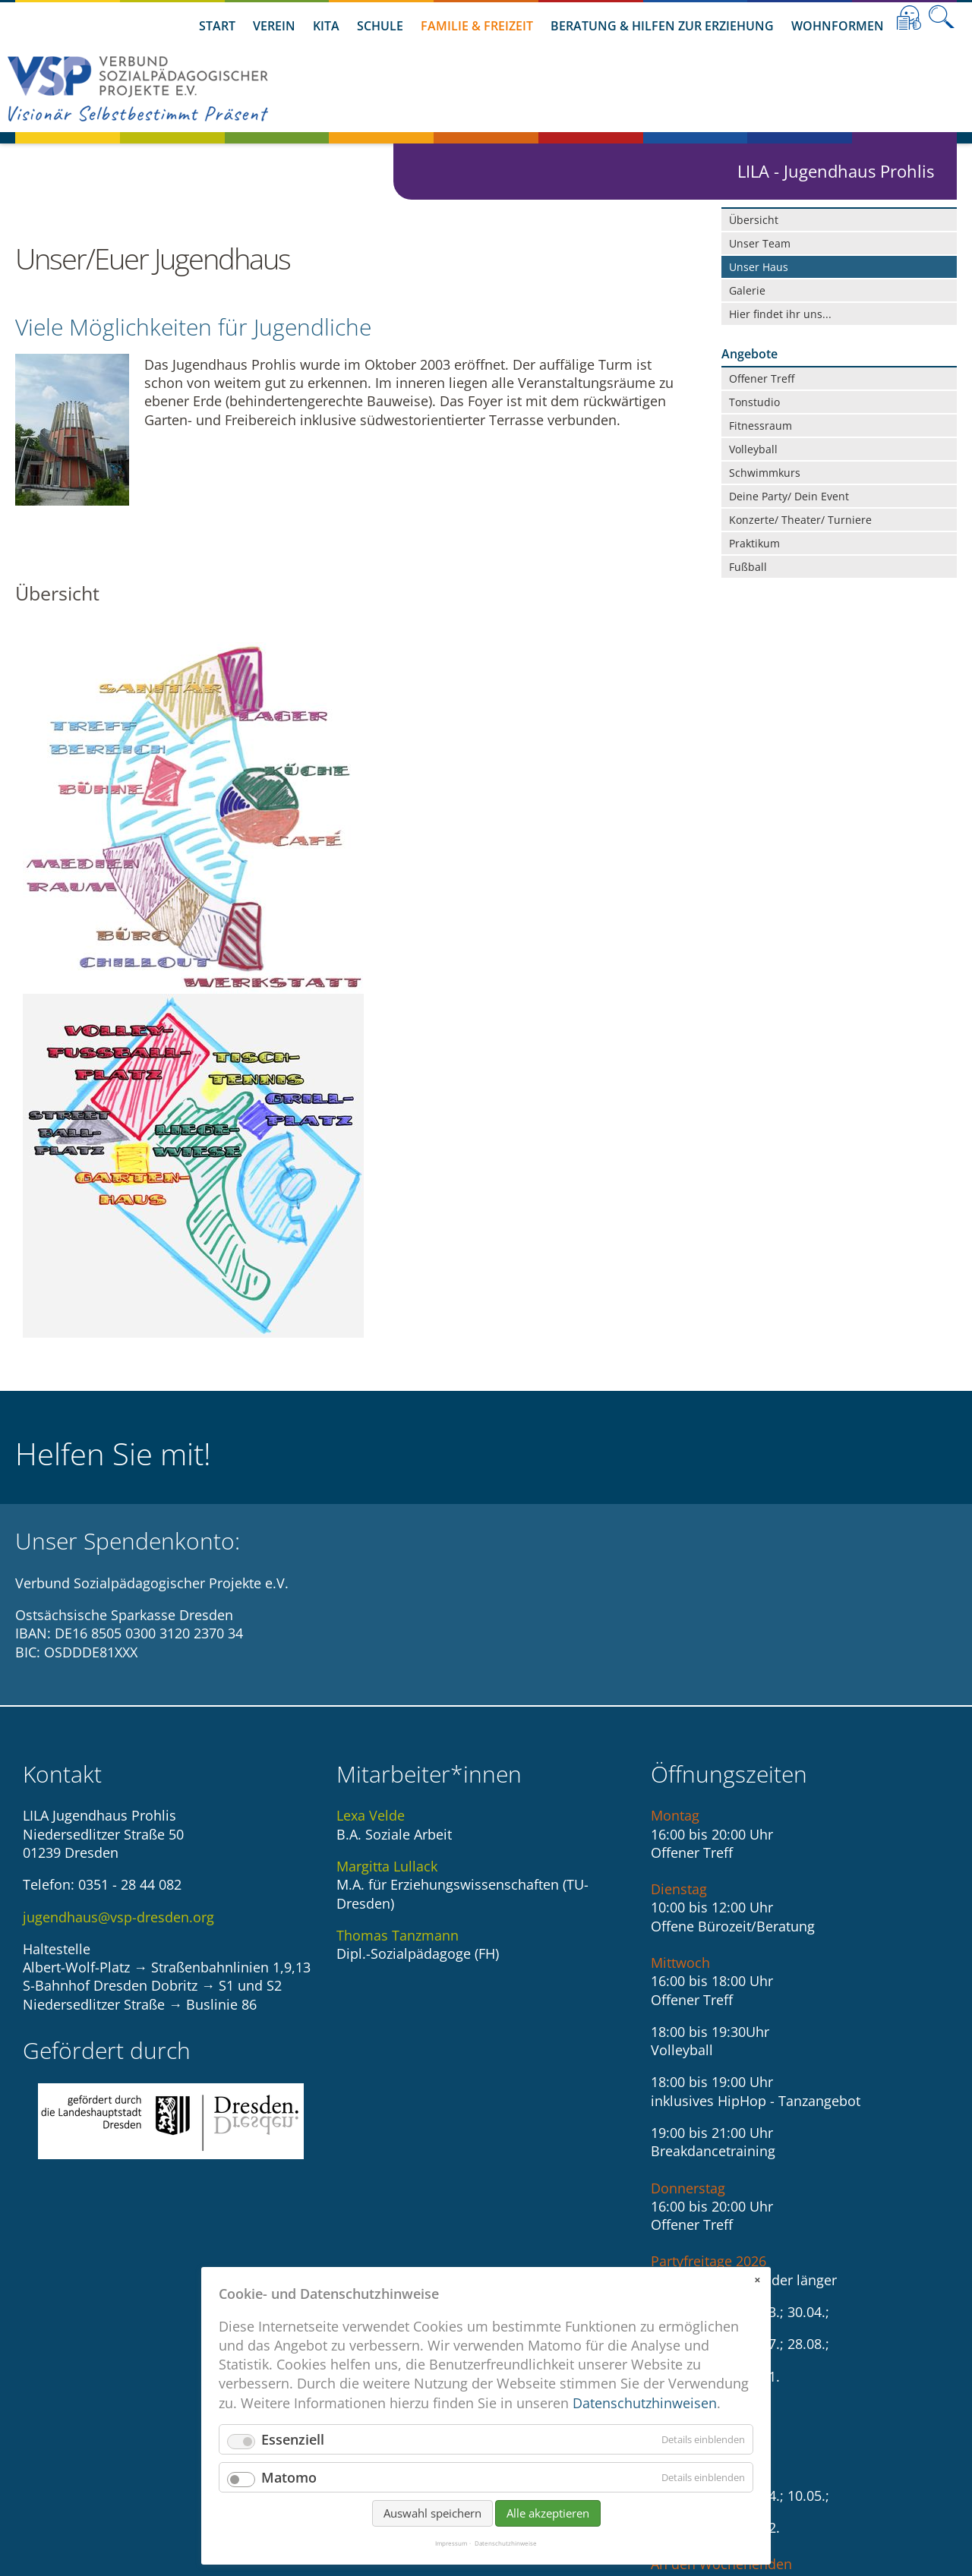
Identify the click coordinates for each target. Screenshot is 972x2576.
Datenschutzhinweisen (645, 2403)
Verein (274, 25)
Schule (380, 25)
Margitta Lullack (386, 1514)
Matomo (289, 2477)
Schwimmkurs (764, 472)
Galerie (747, 290)
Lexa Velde (370, 1464)
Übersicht (753, 220)
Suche (941, 17)
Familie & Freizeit (477, 25)
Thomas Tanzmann (397, 1583)
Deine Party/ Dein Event (789, 496)
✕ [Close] (757, 2280)
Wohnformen (837, 25)
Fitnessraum (760, 425)
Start (217, 25)
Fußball (748, 567)
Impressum (451, 2543)
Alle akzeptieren (548, 2513)
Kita (326, 25)
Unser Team (760, 243)
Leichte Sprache (909, 17)
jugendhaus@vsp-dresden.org (118, 1565)
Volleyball (753, 449)
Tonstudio (754, 402)
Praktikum (754, 543)
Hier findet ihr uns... (780, 314)
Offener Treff (761, 378)
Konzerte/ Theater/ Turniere (800, 519)
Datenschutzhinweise (506, 2543)
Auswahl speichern (432, 2513)
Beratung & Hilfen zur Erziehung (662, 25)
